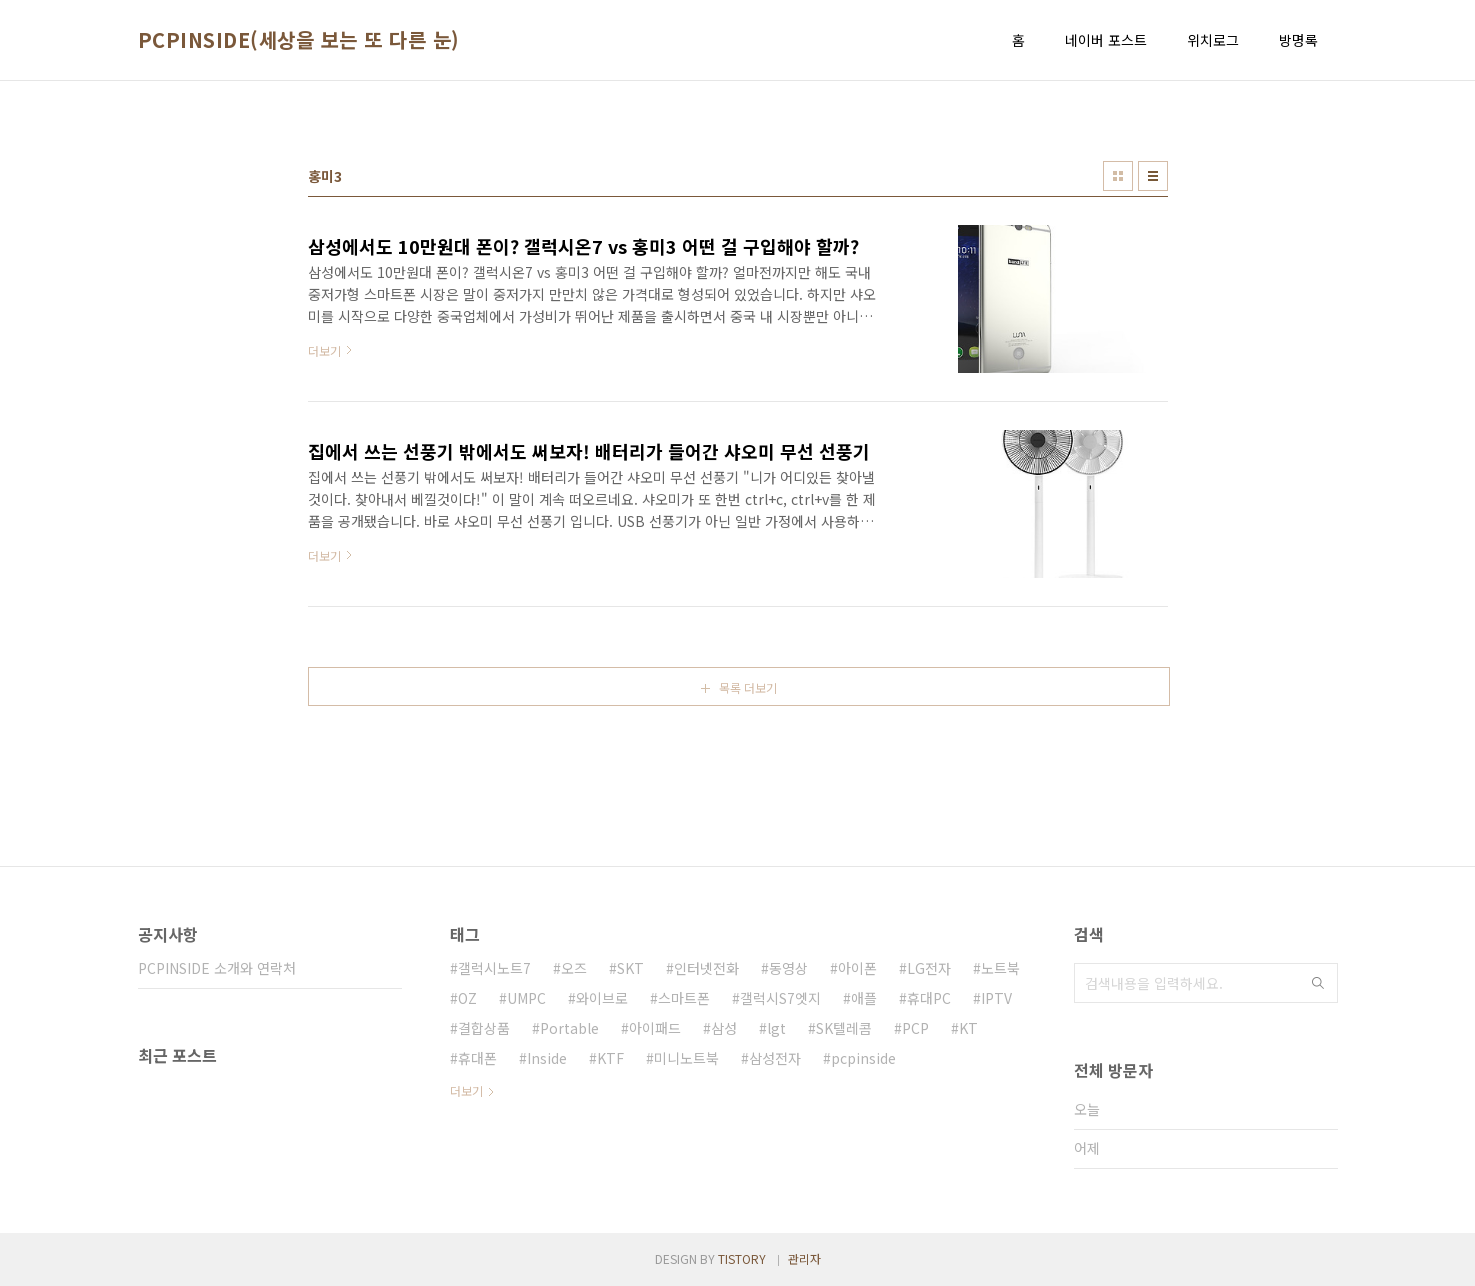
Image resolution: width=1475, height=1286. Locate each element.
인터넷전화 (706, 968)
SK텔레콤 (844, 1028)
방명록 (1298, 40)
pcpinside (863, 1058)
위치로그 (1213, 40)
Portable (569, 1028)
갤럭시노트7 (494, 968)
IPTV (996, 998)
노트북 (1000, 968)
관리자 (804, 1258)
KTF (610, 1058)
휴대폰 (477, 1058)
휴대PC (929, 998)
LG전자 (929, 968)
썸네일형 (1118, 176)
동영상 (788, 968)
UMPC (526, 998)
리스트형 (1153, 176)
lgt (776, 1028)
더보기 (466, 1090)
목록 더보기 (748, 687)
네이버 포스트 (1106, 40)
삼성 (724, 1028)
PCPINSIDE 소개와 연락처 (217, 968)
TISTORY (742, 1258)
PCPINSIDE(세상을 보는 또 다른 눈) (299, 40)
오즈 (574, 968)
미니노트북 (686, 1058)
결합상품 (484, 1028)
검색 (1318, 983)
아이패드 (655, 1028)
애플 (864, 998)
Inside (547, 1058)
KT (968, 1028)
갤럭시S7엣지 (780, 998)
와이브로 (602, 998)
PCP (915, 1028)
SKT (630, 968)
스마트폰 (684, 998)
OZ (467, 998)
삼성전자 (775, 1058)
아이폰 (857, 968)
